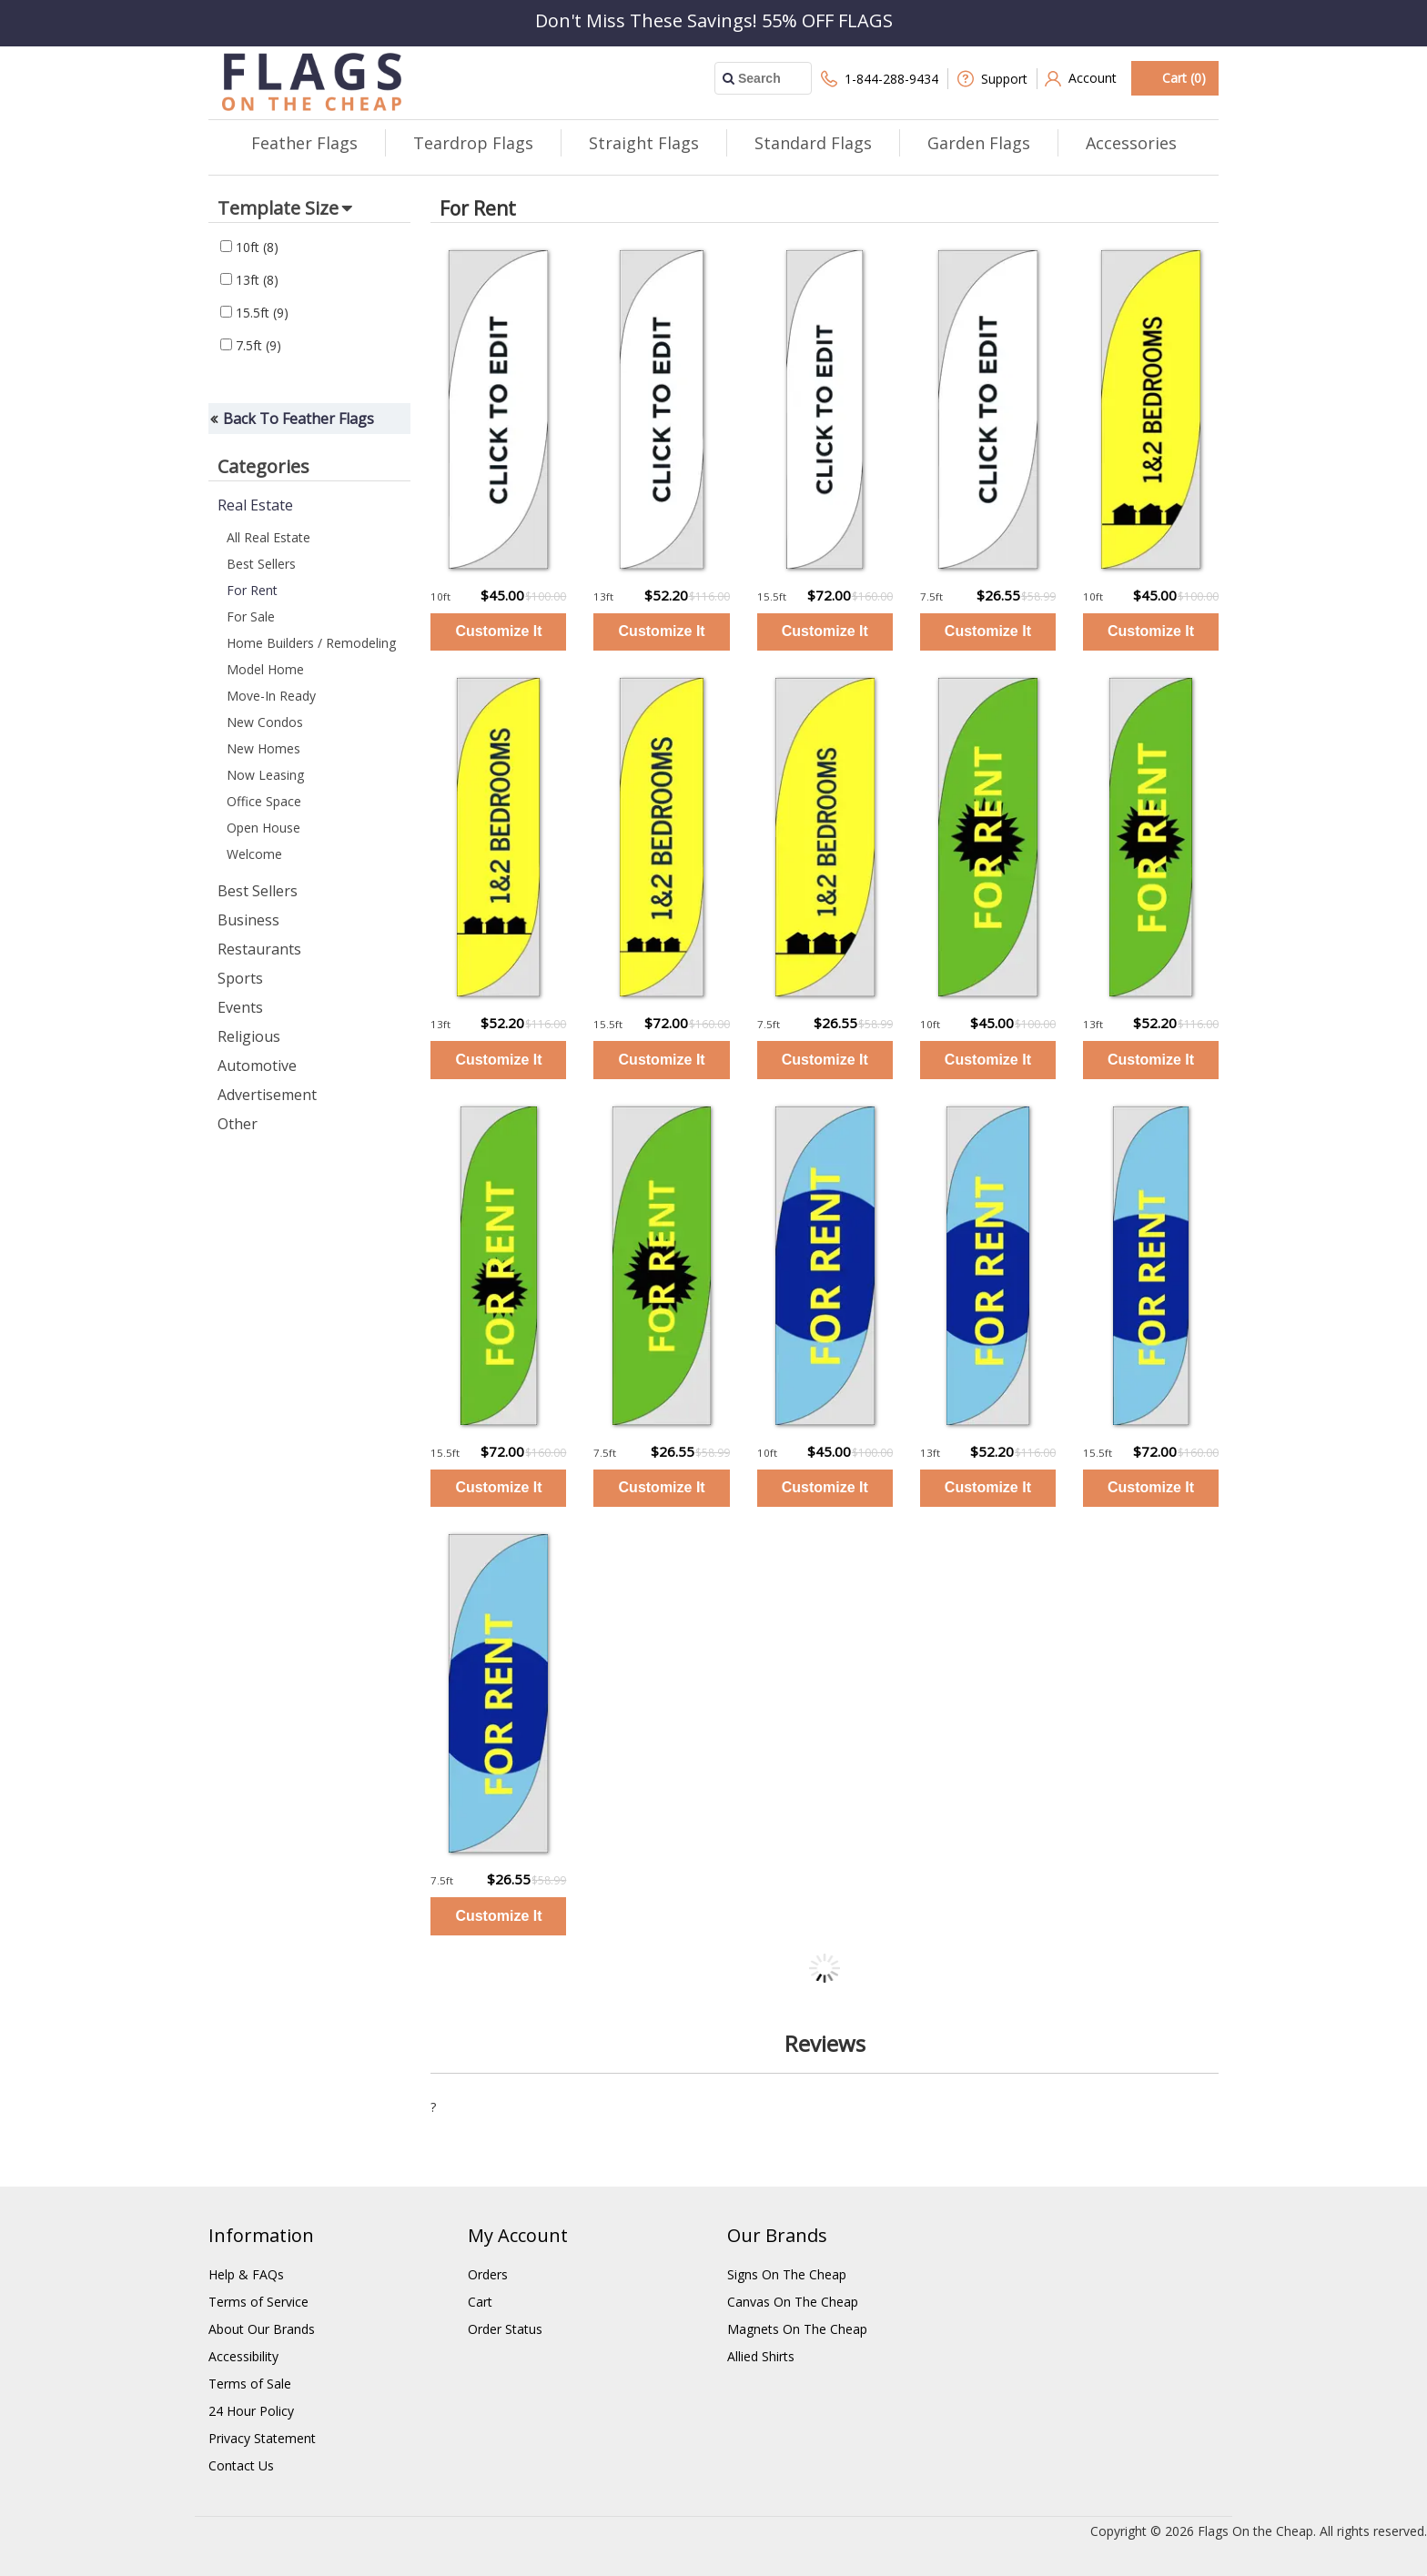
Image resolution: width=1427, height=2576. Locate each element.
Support (992, 78)
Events (240, 1007)
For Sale (251, 616)
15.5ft (254, 312)
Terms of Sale (249, 2383)
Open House (263, 827)
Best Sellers (261, 563)
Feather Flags (304, 143)
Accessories (1131, 143)
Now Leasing (265, 774)
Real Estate (255, 505)
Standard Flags (813, 143)
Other (238, 1124)
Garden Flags (978, 143)
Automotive (257, 1066)
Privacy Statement (262, 2438)
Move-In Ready (271, 695)
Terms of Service (258, 2301)
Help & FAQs (246, 2274)
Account (1081, 78)
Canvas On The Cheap (792, 2301)
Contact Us (241, 2465)
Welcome (254, 854)
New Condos (265, 722)
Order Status (505, 2329)
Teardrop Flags (473, 143)
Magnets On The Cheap (797, 2329)
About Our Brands (261, 2329)
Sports (240, 978)
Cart (480, 2301)
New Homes (263, 748)
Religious (249, 1036)
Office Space (264, 801)
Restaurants (259, 949)
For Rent (252, 590)
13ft (249, 279)
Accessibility (243, 2356)
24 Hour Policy (251, 2410)
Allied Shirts (760, 2356)
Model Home (265, 669)
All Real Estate (268, 537)
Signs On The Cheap (786, 2274)
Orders (488, 2274)
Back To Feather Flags (298, 419)
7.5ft (250, 345)
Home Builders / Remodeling (311, 643)
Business (248, 920)
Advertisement (267, 1095)
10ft (249, 247)
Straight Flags (644, 143)
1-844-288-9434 (879, 78)
